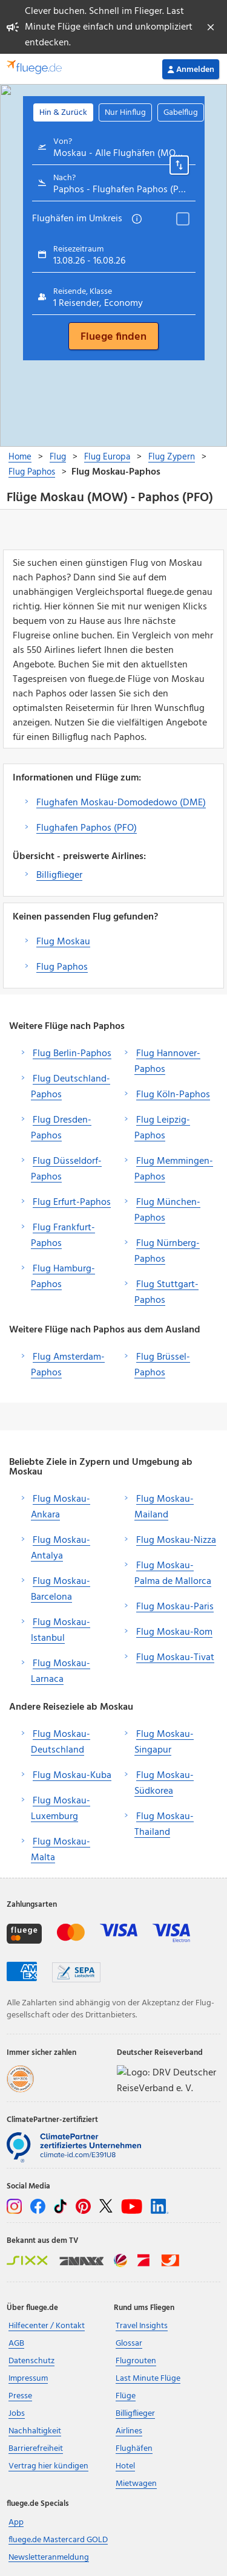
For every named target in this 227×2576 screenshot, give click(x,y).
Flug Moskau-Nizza (176, 1540)
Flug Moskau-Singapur (164, 1742)
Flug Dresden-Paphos (61, 1128)
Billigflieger (59, 875)
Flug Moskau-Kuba (72, 1775)
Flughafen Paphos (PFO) (86, 828)
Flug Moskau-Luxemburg (60, 1809)
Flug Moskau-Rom (174, 1632)
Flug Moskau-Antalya (60, 1548)
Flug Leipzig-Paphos (162, 1128)
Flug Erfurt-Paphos (72, 1202)
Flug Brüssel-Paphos (162, 1365)
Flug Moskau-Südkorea (164, 1783)
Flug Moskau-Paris (175, 1607)
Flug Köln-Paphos (173, 1095)
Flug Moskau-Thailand (164, 1824)
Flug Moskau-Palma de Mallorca (172, 1573)
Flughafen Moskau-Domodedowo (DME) (121, 803)
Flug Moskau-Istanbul (60, 1630)
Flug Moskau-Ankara (60, 1507)
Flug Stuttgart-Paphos (166, 1292)
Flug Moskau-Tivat (175, 1658)
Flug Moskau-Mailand (164, 1507)
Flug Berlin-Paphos (72, 1054)
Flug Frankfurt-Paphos (63, 1235)
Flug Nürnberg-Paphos (167, 1251)
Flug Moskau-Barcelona (60, 1589)
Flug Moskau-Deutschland (60, 1742)
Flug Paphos (62, 967)
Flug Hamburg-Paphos (63, 1277)
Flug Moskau (63, 942)
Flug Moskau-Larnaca (60, 1671)
